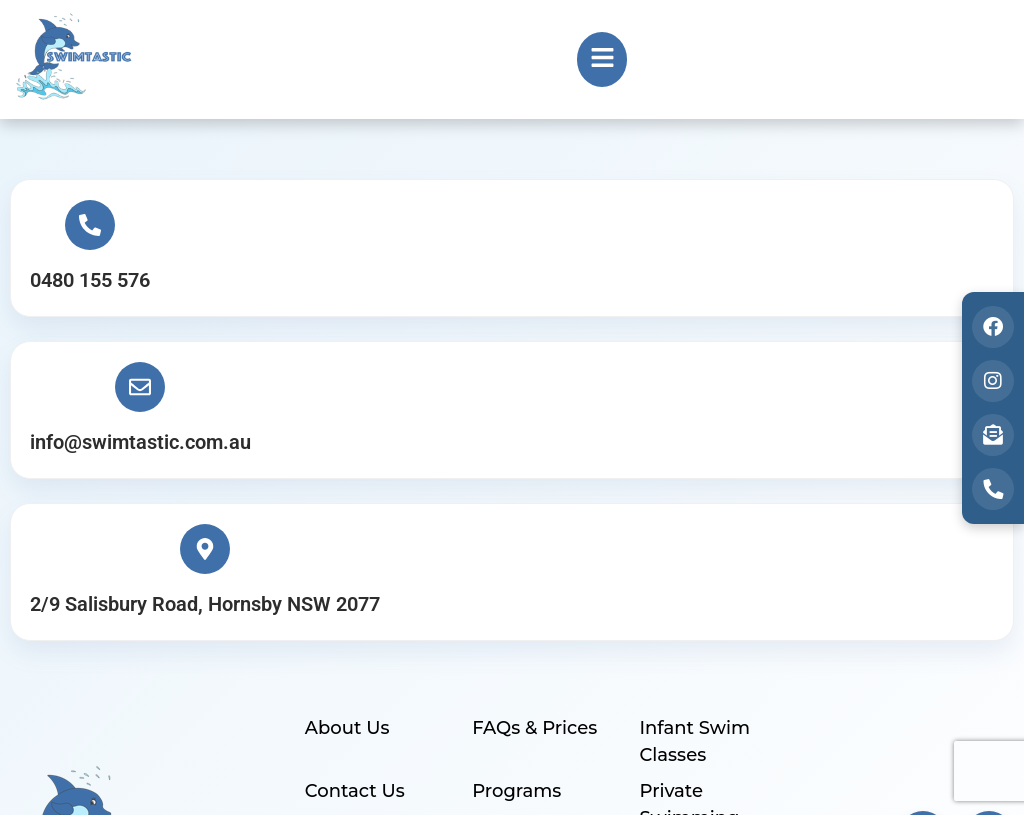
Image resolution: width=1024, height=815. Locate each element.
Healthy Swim (534, 595)
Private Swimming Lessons (688, 535)
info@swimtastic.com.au (488, 288)
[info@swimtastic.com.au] (488, 233)
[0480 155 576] (95, 233)
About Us (346, 448)
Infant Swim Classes (693, 461)
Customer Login (377, 655)
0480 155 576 (95, 288)
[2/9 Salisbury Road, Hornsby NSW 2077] (855, 233)
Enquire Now (363, 595)
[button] (602, 59)
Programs (515, 508)
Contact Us (354, 508)
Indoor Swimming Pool (710, 608)
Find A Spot (691, 655)
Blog (492, 655)
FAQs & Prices (533, 448)
